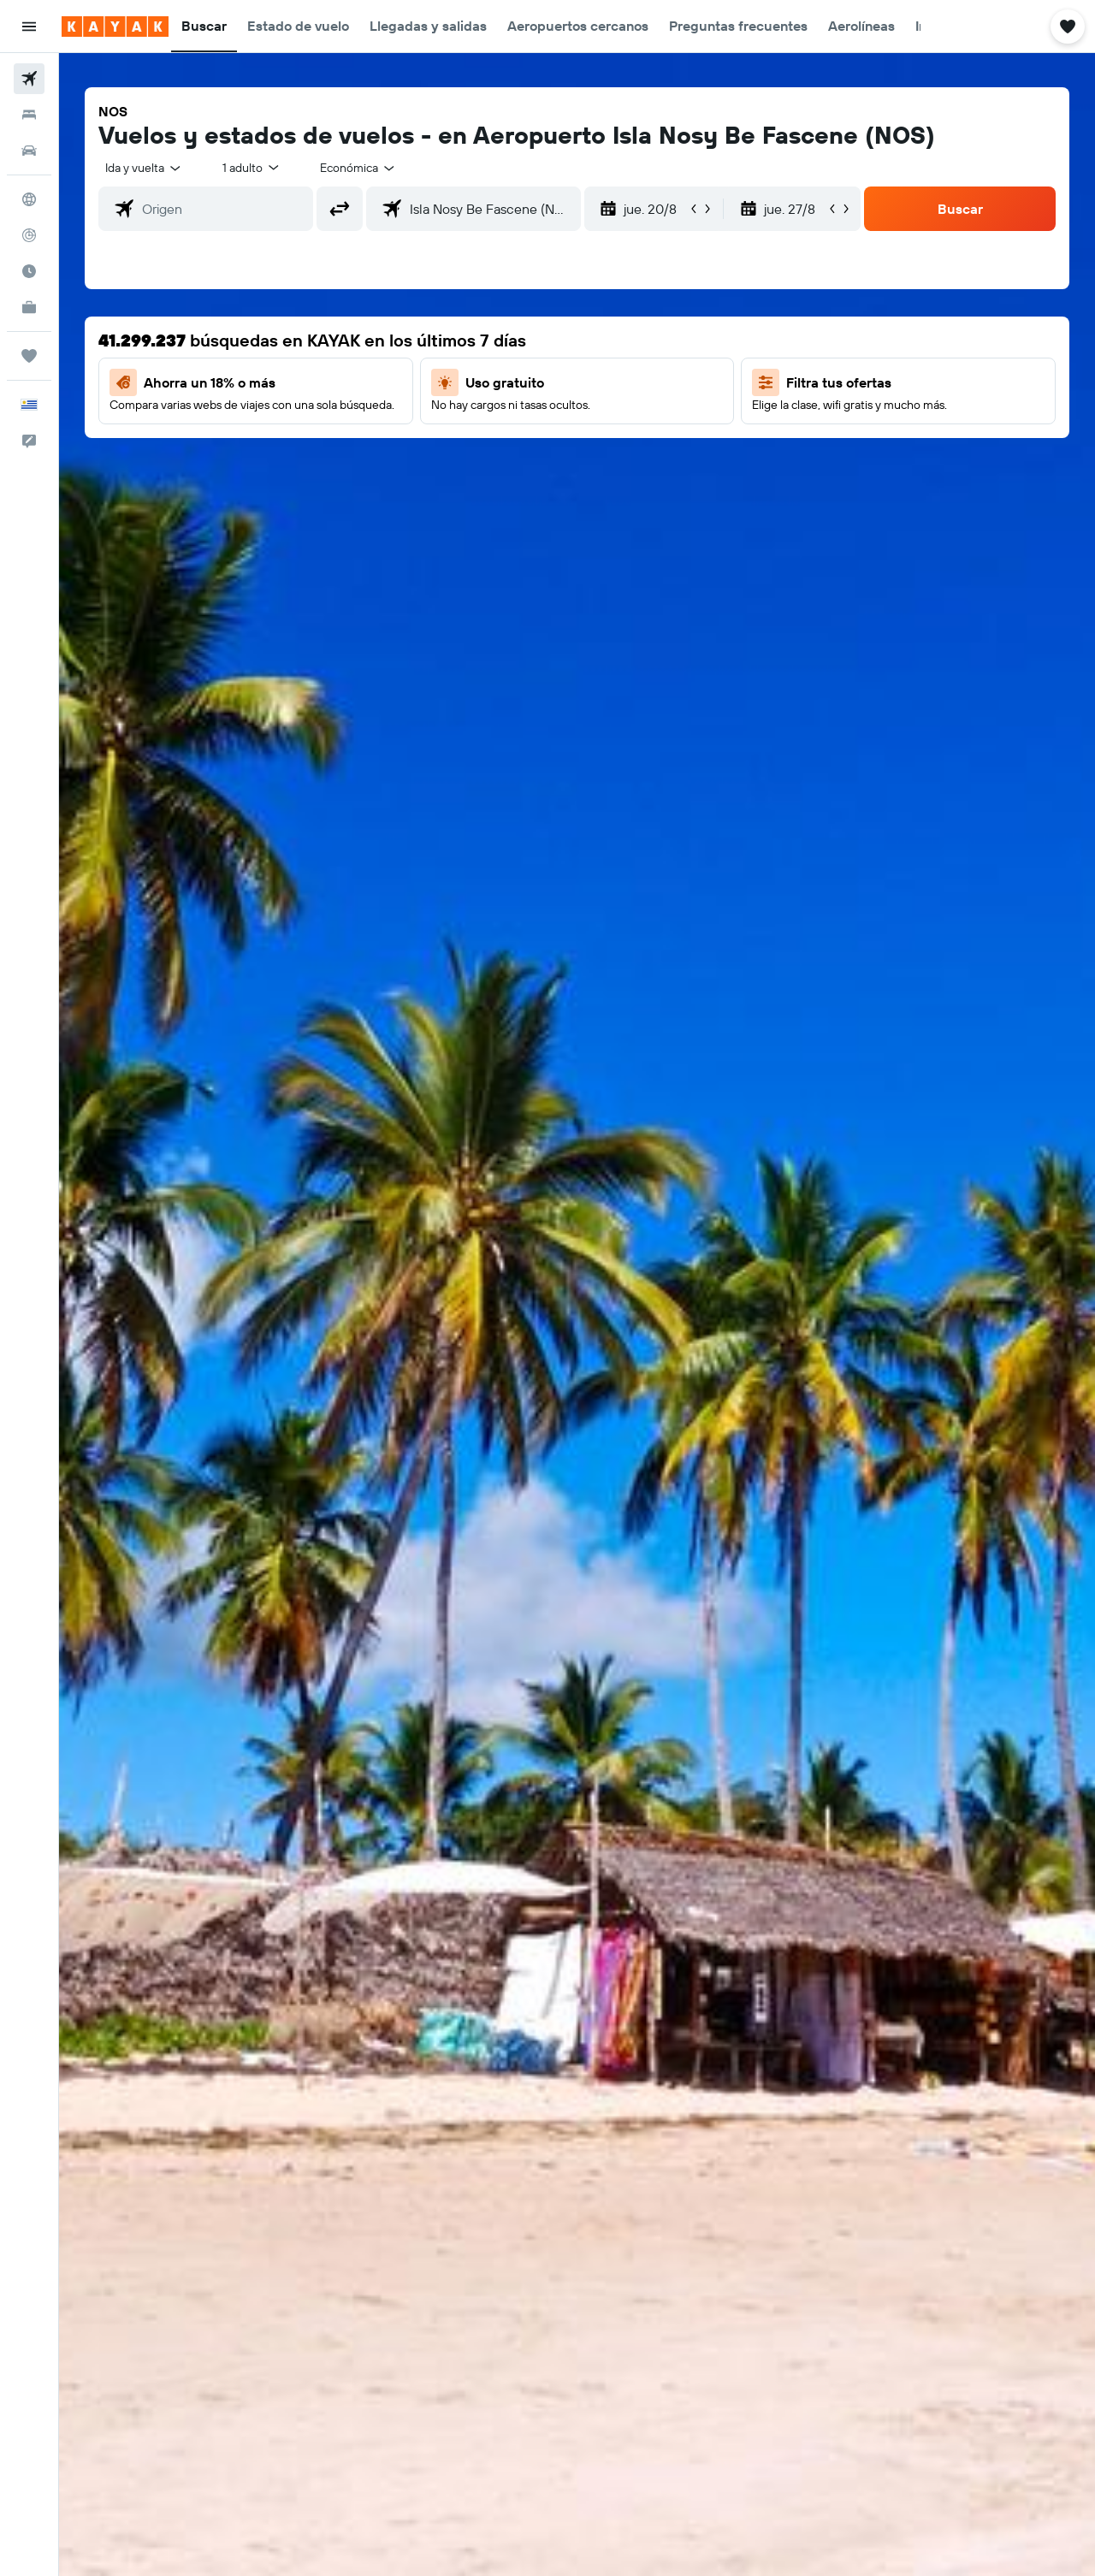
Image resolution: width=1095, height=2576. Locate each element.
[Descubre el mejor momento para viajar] (29, 271)
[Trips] (29, 356)
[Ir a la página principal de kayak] (115, 26)
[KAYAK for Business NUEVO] (29, 307)
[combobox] (144, 167)
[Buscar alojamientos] (29, 115)
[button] (29, 26)
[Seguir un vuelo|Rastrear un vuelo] (29, 235)
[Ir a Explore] (29, 199)
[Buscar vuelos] (29, 79)
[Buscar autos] (29, 150)
